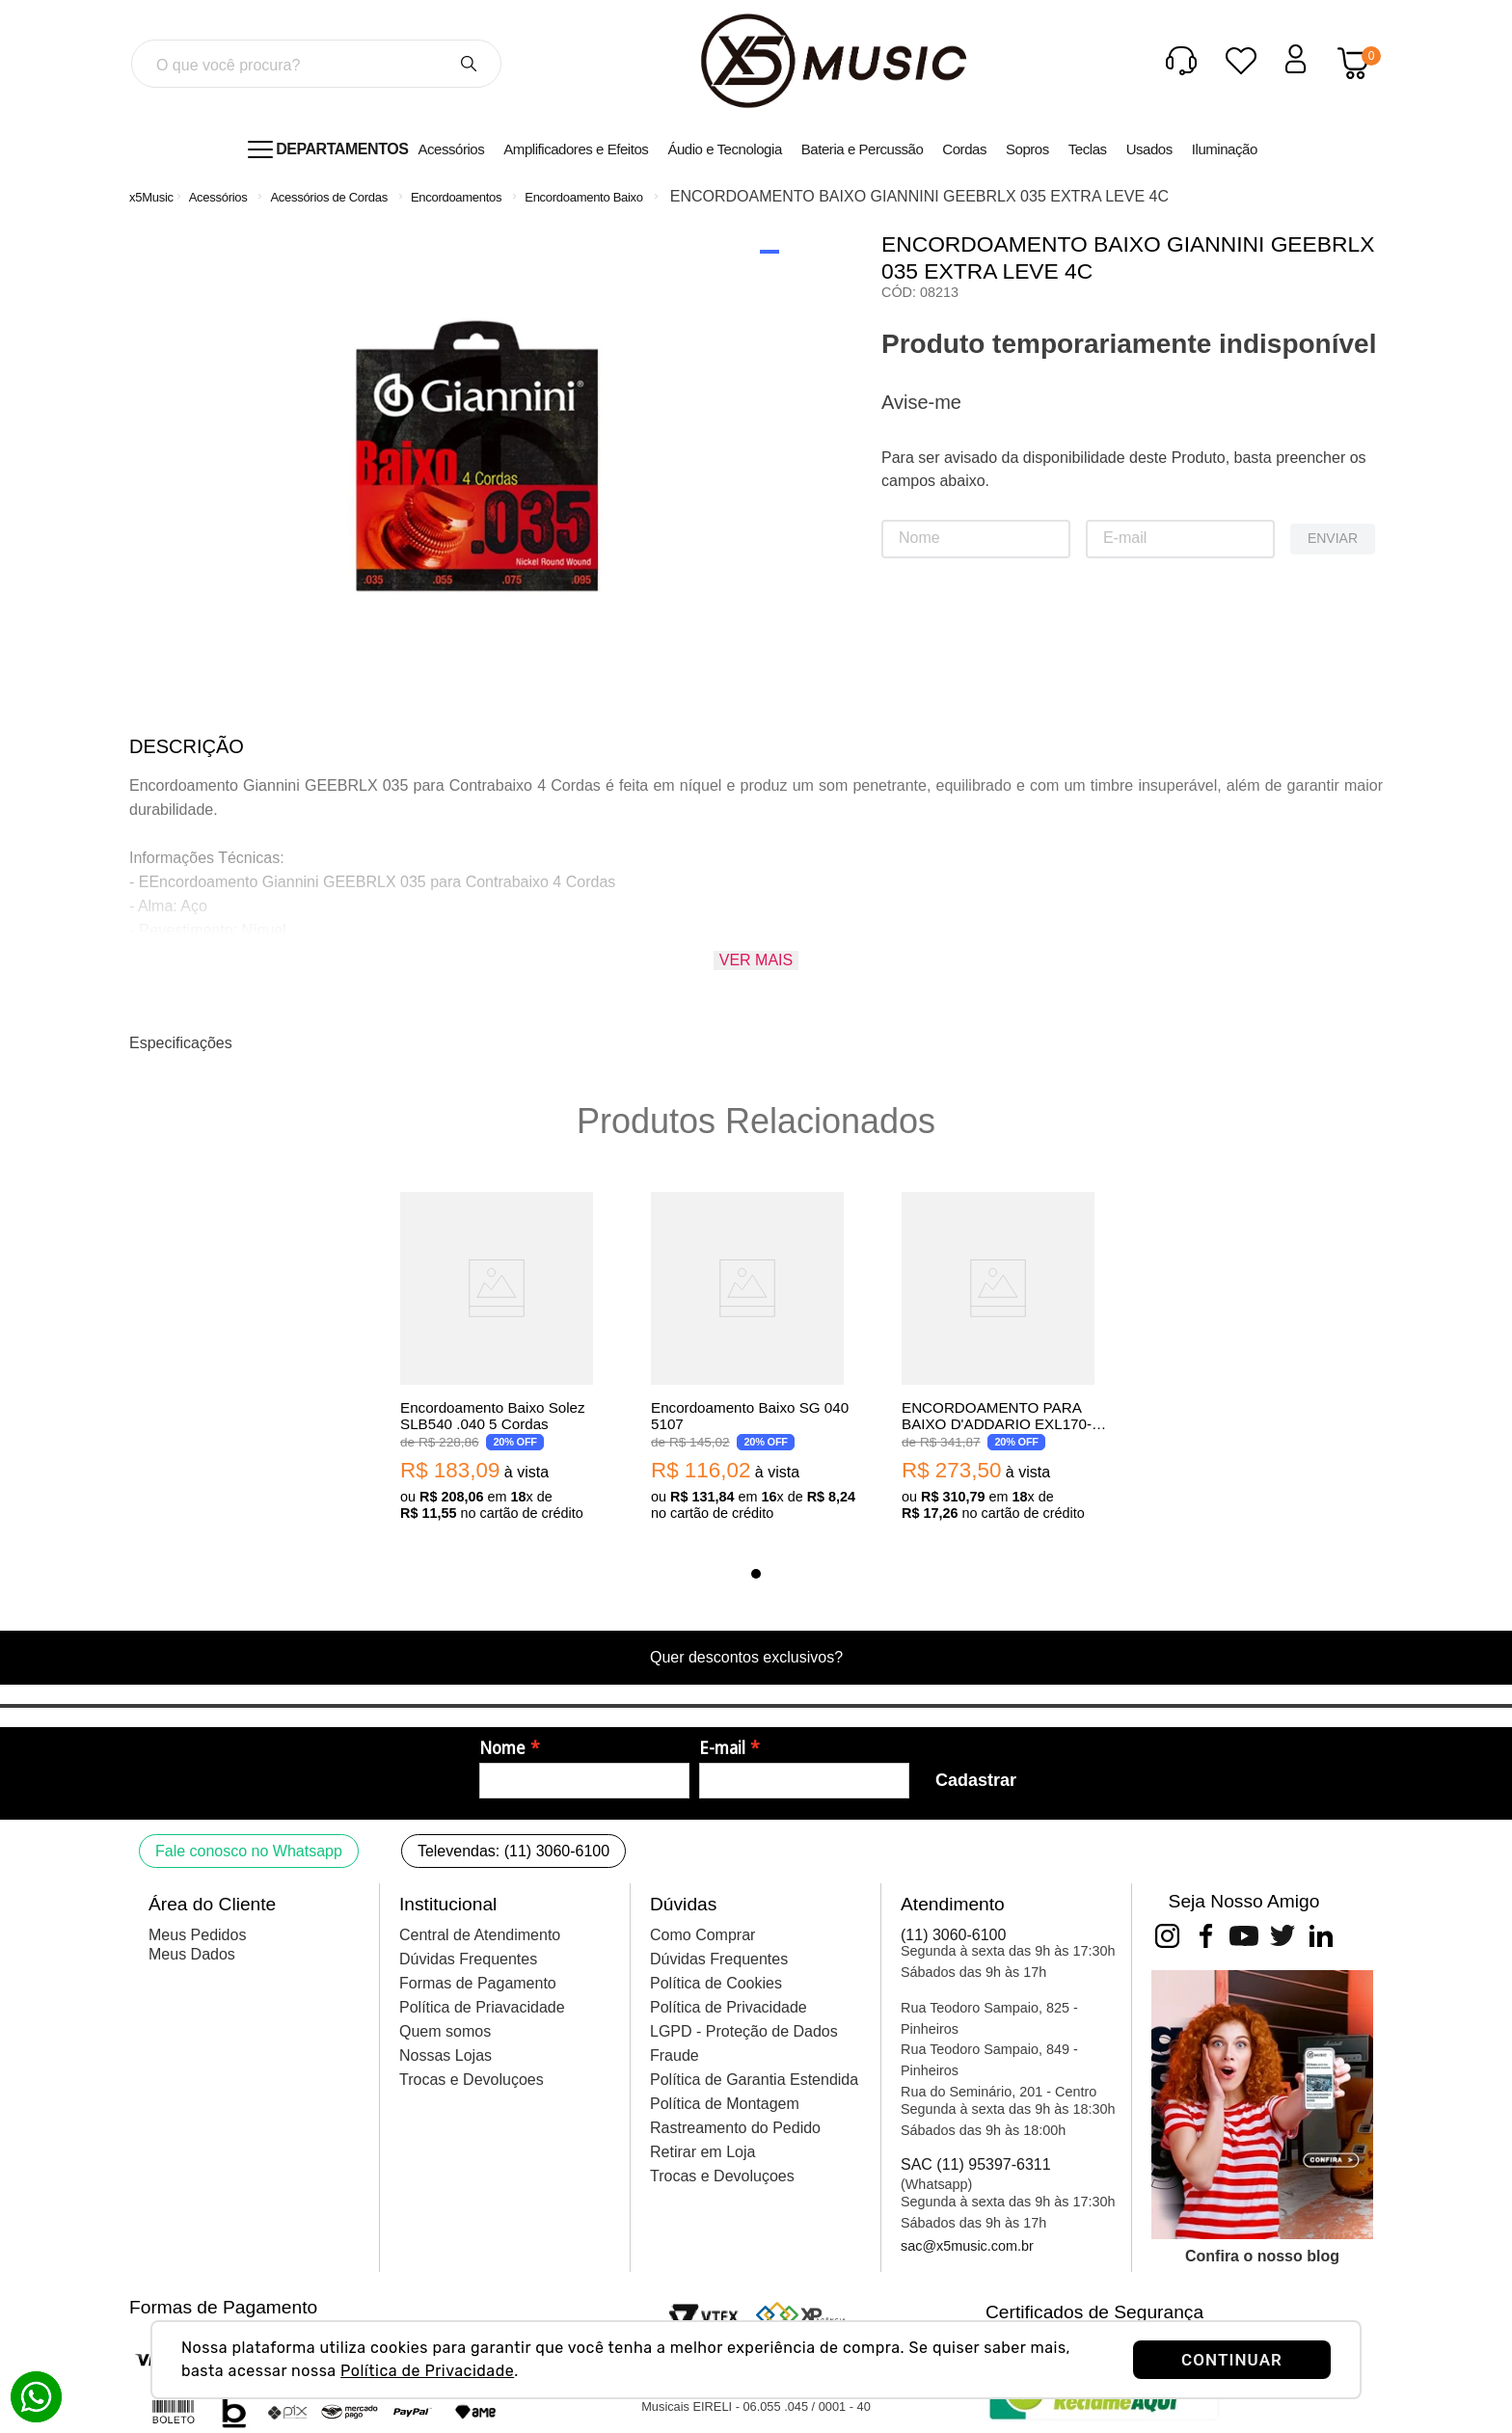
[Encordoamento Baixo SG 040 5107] (756, 1358)
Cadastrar (975, 1780)
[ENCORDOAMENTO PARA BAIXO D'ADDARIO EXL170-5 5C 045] (1007, 1358)
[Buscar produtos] (468, 63)
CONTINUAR (1231, 2359)
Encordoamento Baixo (584, 197)
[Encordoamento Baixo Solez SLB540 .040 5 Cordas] (505, 1358)
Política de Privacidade (427, 2371)
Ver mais (756, 960)
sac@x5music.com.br (967, 2246)
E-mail (722, 1748)
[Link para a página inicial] (151, 197)
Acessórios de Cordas (328, 197)
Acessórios (218, 197)
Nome (502, 1748)
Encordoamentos (456, 197)
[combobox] (316, 64)
